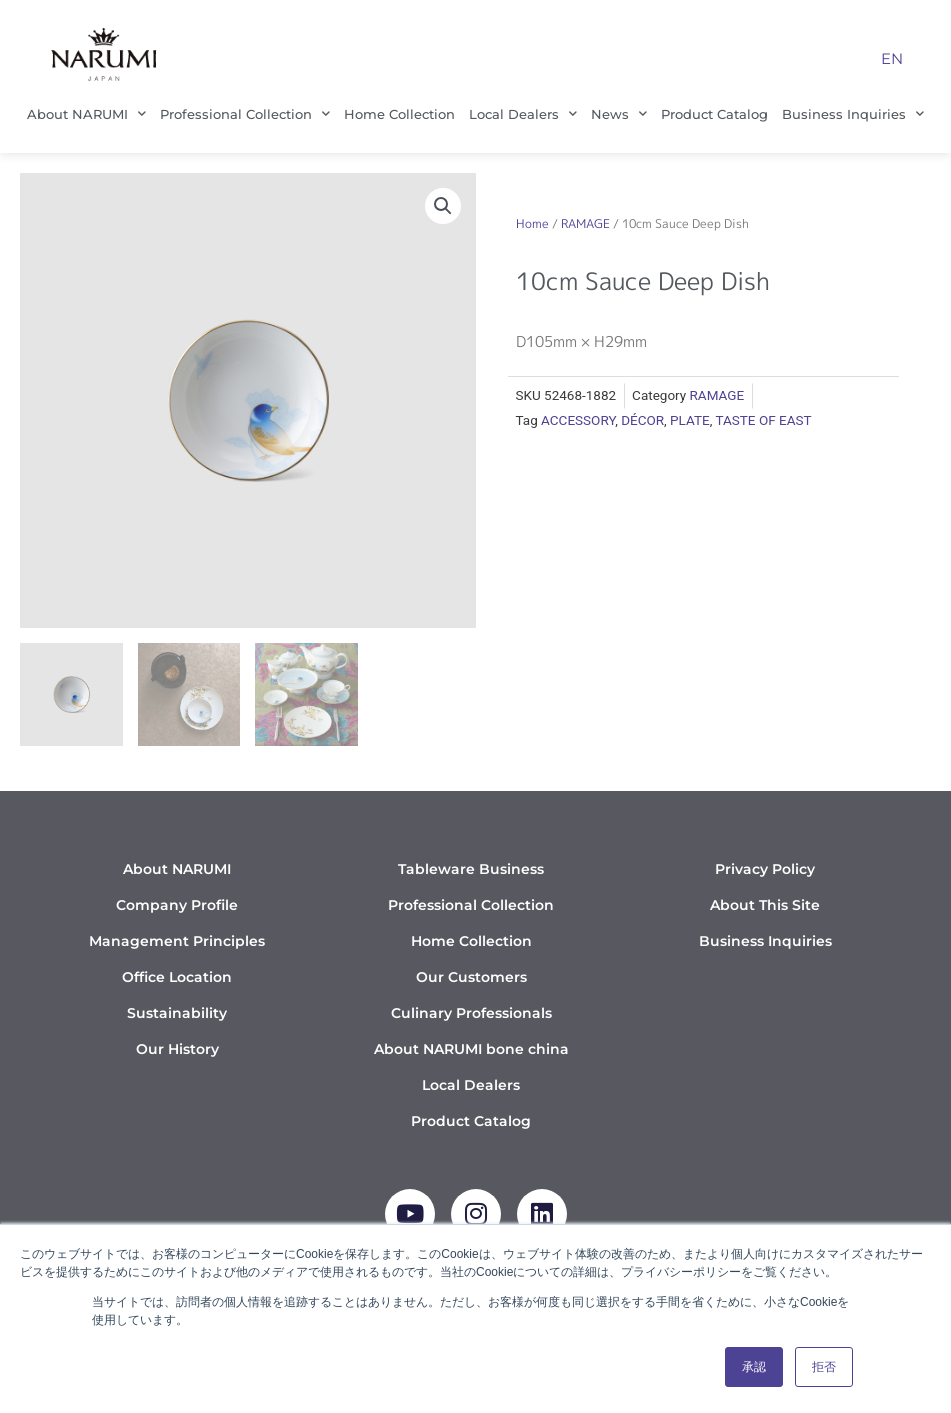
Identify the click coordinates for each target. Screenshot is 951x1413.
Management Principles (177, 941)
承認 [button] (754, 1367)
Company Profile (177, 905)
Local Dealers (523, 113)
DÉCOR (642, 420)
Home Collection (399, 114)
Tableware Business (471, 869)
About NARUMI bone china (471, 1049)
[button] (443, 206)
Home (532, 223)
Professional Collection (245, 113)
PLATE (690, 420)
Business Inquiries (853, 113)
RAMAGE (585, 223)
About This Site (765, 905)
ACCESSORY (578, 420)
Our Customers (471, 977)
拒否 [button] (824, 1367)
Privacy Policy (765, 869)
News (619, 113)
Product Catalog (714, 114)
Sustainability (177, 1013)
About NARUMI (86, 113)
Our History (177, 1049)
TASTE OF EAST (763, 420)
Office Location (177, 977)
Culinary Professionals (471, 1013)
